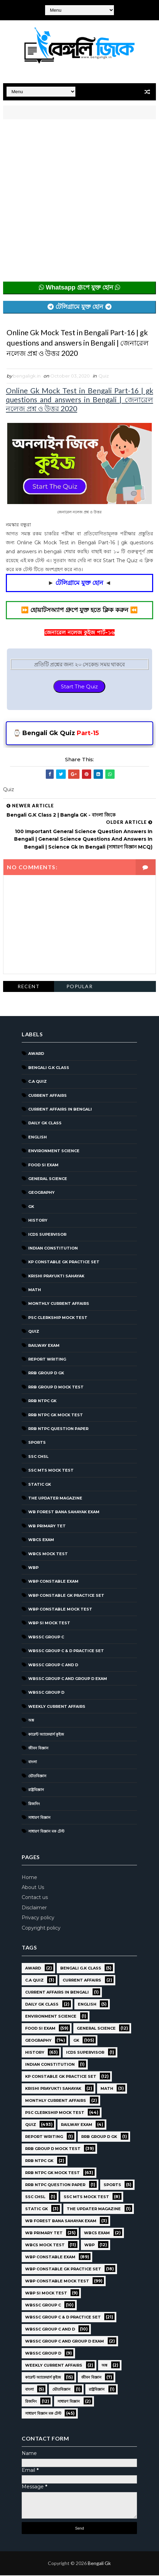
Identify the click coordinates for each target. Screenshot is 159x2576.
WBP (33, 1568)
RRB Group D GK (46, 1374)
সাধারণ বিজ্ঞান (39, 1818)
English (37, 1137)
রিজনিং (34, 1804)
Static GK (39, 1485)
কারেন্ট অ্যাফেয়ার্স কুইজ (46, 1735)
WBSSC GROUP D (46, 1693)
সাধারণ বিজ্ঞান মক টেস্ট (46, 1832)
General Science (47, 1179)
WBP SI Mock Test (49, 1624)
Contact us (35, 1898)
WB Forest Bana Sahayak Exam (63, 1512)
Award (36, 1054)
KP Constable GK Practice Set (63, 1262)
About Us (33, 1888)
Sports (37, 1443)
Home (29, 1878)
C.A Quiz (37, 1082)
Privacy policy (38, 1918)
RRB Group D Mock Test (56, 1387)
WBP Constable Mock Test (60, 1609)
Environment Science (54, 1151)
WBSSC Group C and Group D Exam (67, 1679)
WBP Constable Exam (53, 1582)
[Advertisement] (79, 202)
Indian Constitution (53, 1248)
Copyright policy (41, 1928)
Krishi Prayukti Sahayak (56, 1276)
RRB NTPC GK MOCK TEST (55, 1415)
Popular (79, 987)
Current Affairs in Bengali (60, 1109)
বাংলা (32, 1762)
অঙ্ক (31, 1721)
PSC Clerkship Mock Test (57, 1318)
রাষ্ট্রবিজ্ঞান (36, 1790)
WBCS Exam (41, 1540)
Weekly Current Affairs (56, 1707)
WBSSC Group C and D (53, 1665)
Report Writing (47, 1359)
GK (31, 1207)
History (37, 1221)
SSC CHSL (38, 1457)
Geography (41, 1193)
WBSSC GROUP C (46, 1637)
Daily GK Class (45, 1124)
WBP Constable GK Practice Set (66, 1596)
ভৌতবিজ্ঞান (37, 1776)
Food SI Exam (43, 1165)
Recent (29, 987)
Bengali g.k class (48, 1068)
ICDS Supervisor (47, 1235)
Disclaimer (34, 1908)
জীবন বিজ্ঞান (38, 1748)
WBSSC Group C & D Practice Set (66, 1651)
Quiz (103, 376)
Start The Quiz (79, 687)
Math (34, 1290)
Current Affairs (47, 1096)
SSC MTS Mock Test (51, 1471)
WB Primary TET (47, 1526)
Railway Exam (44, 1346)
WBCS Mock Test (48, 1554)
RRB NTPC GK (42, 1401)
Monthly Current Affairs (58, 1304)
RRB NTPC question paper (58, 1429)
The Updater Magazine (55, 1498)
